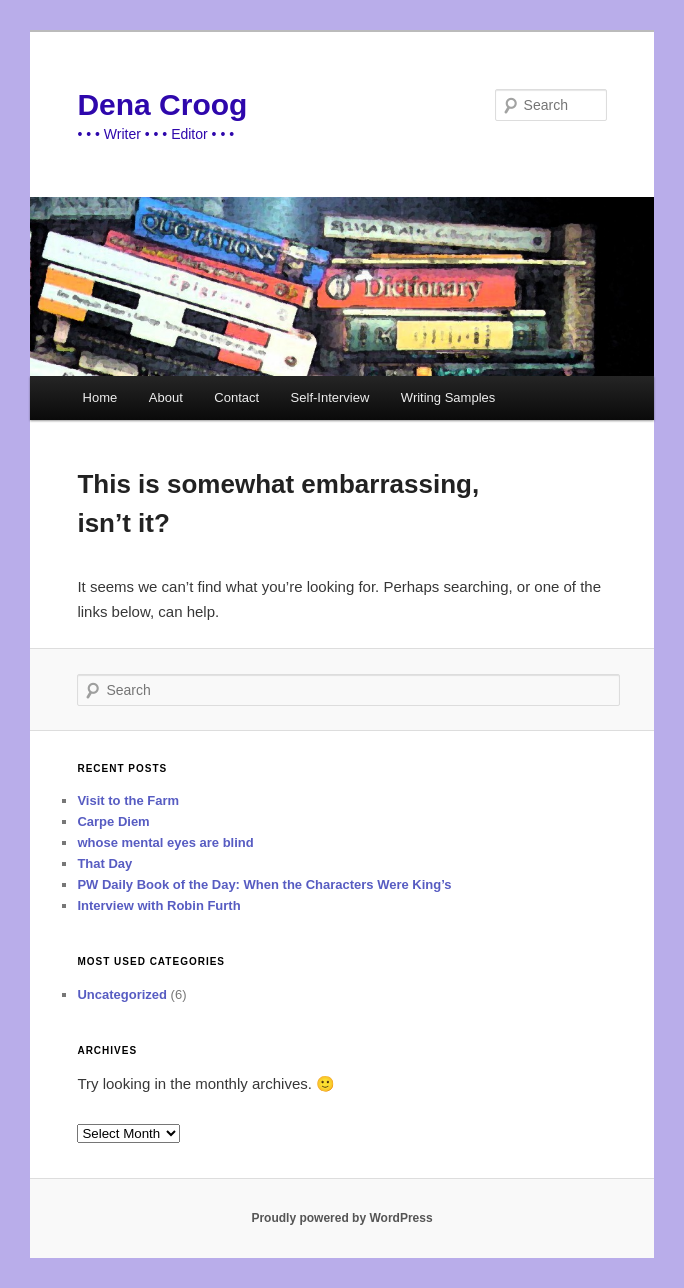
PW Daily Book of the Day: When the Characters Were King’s (264, 884)
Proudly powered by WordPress (341, 1218)
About (166, 397)
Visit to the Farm (128, 800)
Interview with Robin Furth (158, 905)
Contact (236, 397)
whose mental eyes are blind (165, 842)
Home (100, 397)
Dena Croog (162, 104)
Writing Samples (448, 397)
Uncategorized (122, 994)
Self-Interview (330, 397)
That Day (104, 863)
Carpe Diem (113, 821)
